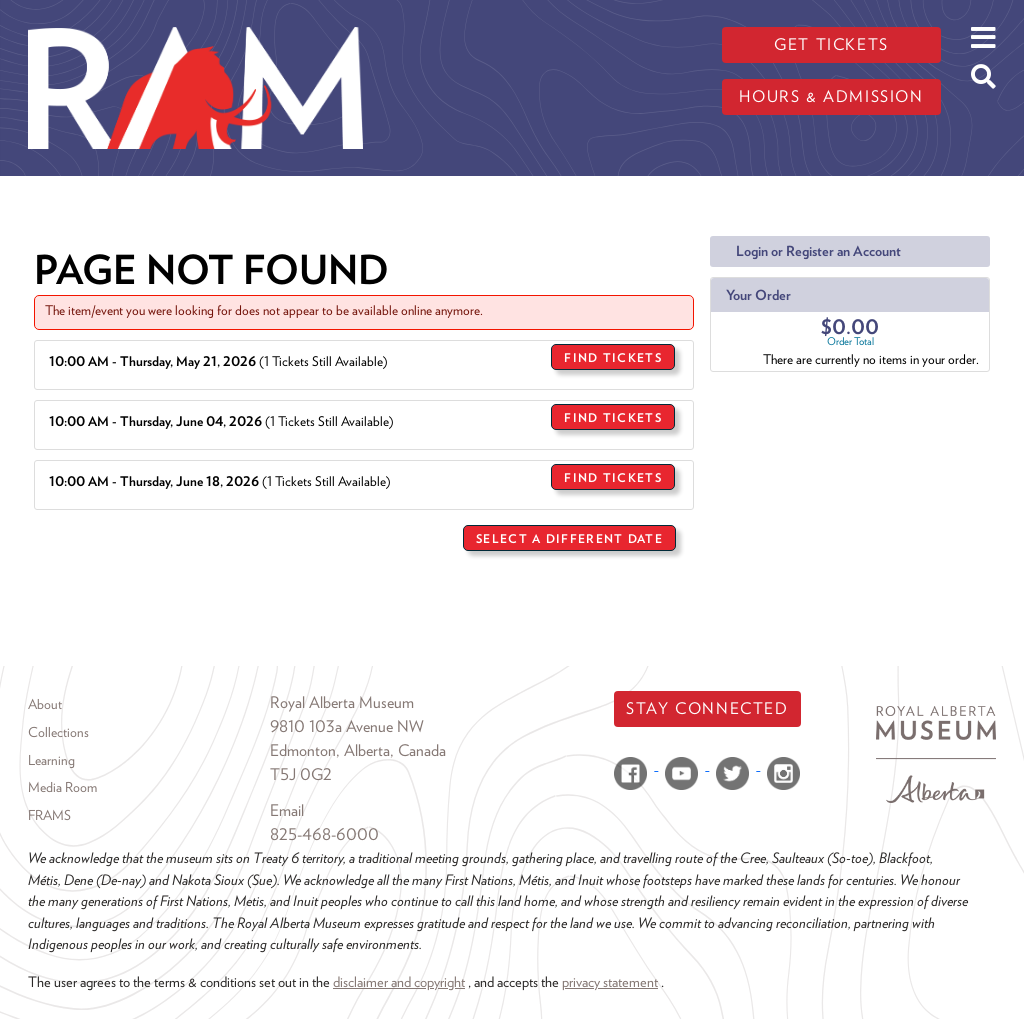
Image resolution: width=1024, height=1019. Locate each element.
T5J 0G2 (301, 774)
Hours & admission (831, 96)
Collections (58, 732)
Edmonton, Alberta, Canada (358, 750)
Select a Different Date (569, 538)
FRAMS (49, 815)
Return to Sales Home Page (603, 587)
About (45, 704)
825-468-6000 (324, 834)
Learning (51, 760)
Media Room (62, 787)
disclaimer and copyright (399, 981)
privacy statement (610, 981)
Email (287, 810)
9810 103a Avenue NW (347, 726)
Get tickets (831, 44)
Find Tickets (613, 357)
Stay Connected (707, 708)
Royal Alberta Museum (342, 702)
